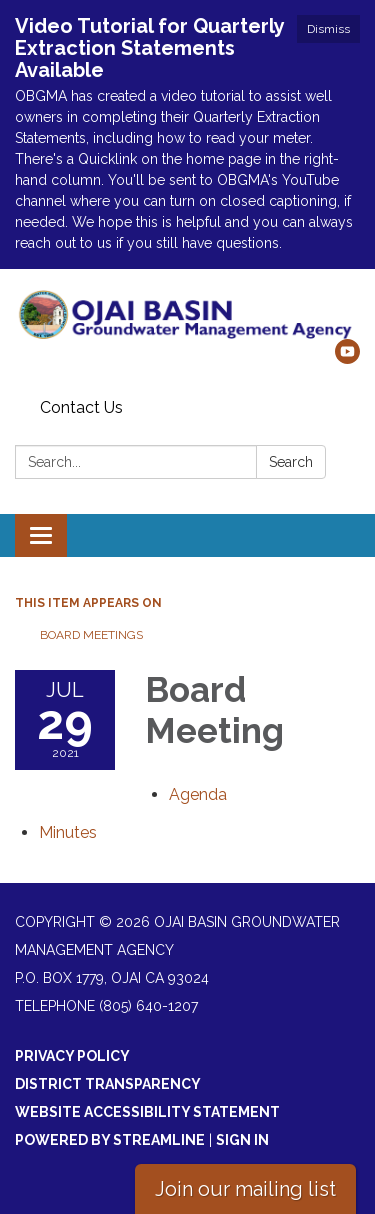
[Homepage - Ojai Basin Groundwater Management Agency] (187, 314)
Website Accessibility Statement (147, 1112)
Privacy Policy (72, 1056)
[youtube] (347, 358)
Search (291, 462)
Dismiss (328, 29)
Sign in (242, 1140)
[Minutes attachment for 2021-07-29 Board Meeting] (68, 832)
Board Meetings (91, 635)
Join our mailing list (245, 1189)
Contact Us (81, 407)
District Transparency (108, 1084)
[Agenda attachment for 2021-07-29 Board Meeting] (198, 794)
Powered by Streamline (110, 1140)
